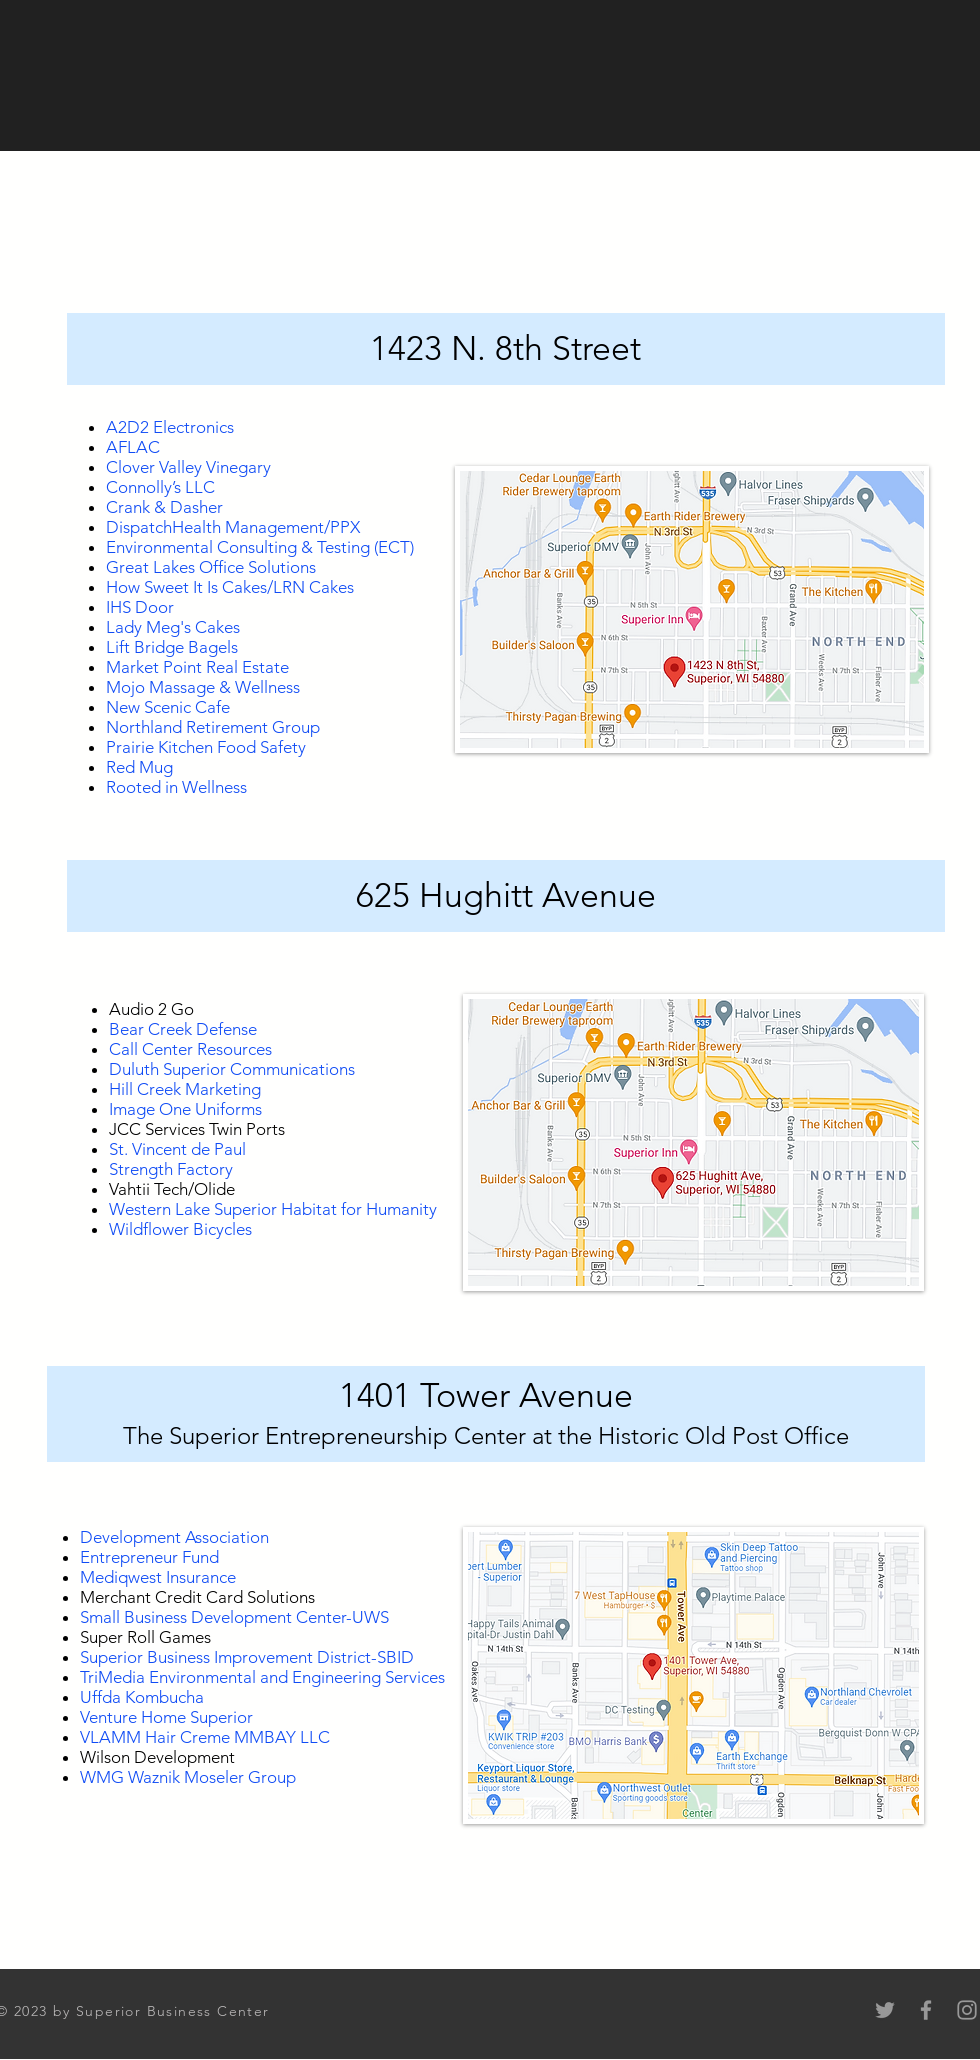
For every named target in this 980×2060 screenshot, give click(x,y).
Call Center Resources (190, 1049)
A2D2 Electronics (170, 427)
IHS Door (140, 607)
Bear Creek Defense (183, 1029)
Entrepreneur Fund (149, 1557)
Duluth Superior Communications (232, 1069)
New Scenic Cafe (168, 707)
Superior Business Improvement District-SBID (247, 1657)
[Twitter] (885, 2010)
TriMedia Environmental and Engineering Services (262, 1677)
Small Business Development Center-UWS (234, 1617)
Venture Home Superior (166, 1717)
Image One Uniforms (185, 1109)
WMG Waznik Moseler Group (188, 1777)
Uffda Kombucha (142, 1697)
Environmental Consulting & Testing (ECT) (260, 547)
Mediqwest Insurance (158, 1577)
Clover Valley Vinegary (188, 467)
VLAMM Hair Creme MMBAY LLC (205, 1737)
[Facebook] (926, 2010)
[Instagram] (967, 2010)
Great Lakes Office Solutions (211, 567)
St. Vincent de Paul (177, 1149)
